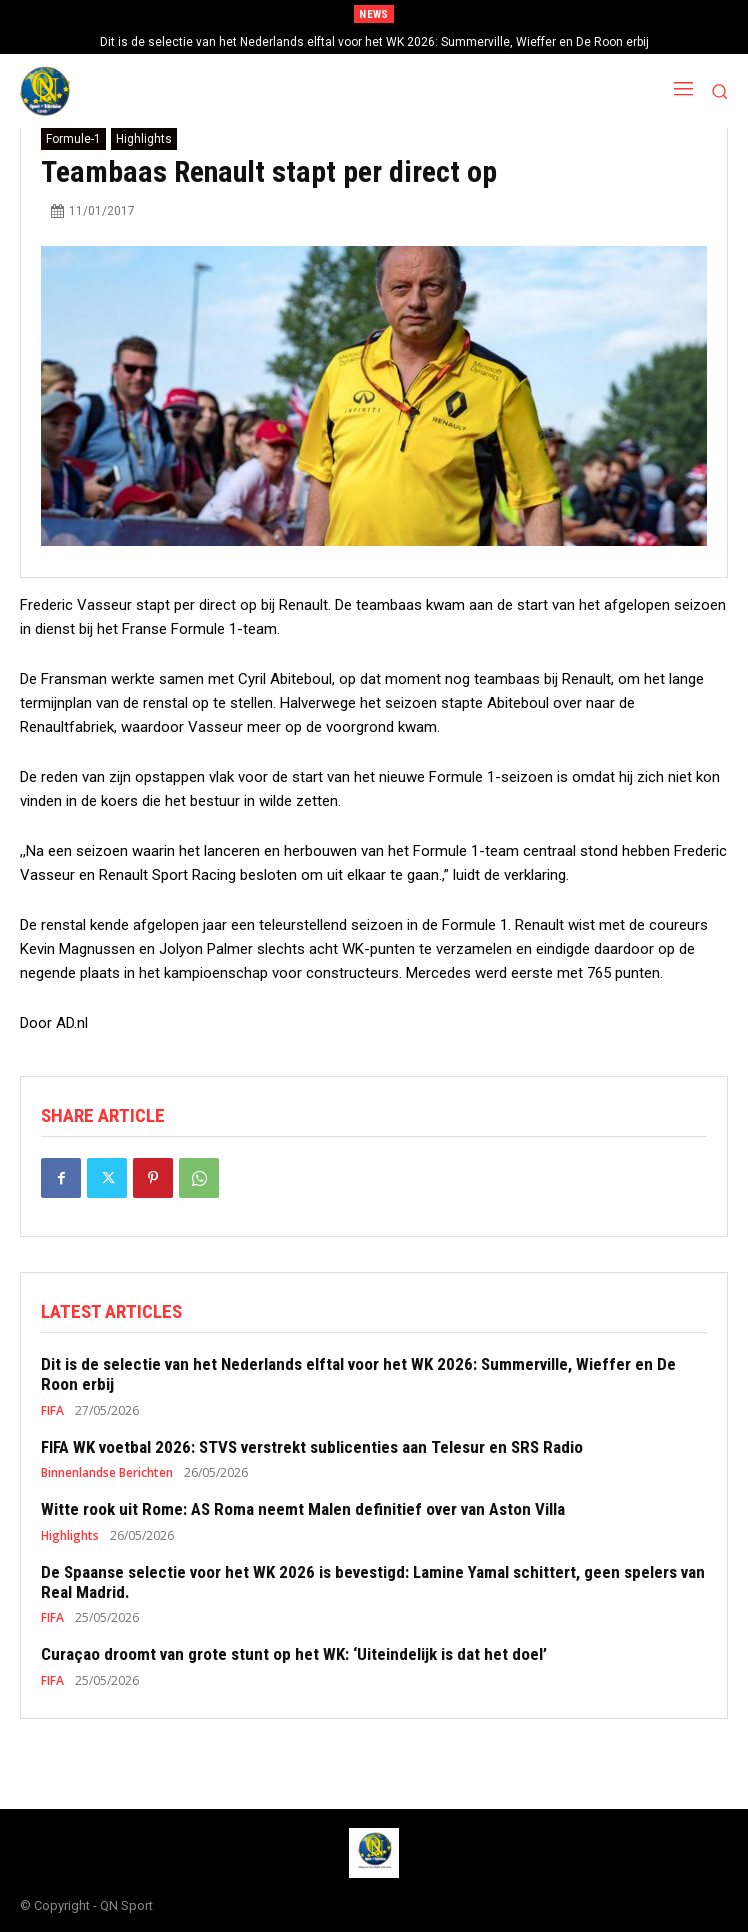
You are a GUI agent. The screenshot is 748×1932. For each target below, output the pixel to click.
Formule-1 (73, 139)
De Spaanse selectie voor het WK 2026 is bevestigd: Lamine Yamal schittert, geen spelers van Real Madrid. (373, 1582)
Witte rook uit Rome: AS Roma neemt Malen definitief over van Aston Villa (303, 1509)
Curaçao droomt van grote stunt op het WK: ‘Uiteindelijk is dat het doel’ (294, 1654)
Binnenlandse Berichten (107, 1473)
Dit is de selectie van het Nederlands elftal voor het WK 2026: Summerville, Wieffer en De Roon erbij (374, 42)
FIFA (52, 1411)
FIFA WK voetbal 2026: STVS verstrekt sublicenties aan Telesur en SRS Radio (312, 1447)
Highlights (144, 139)
